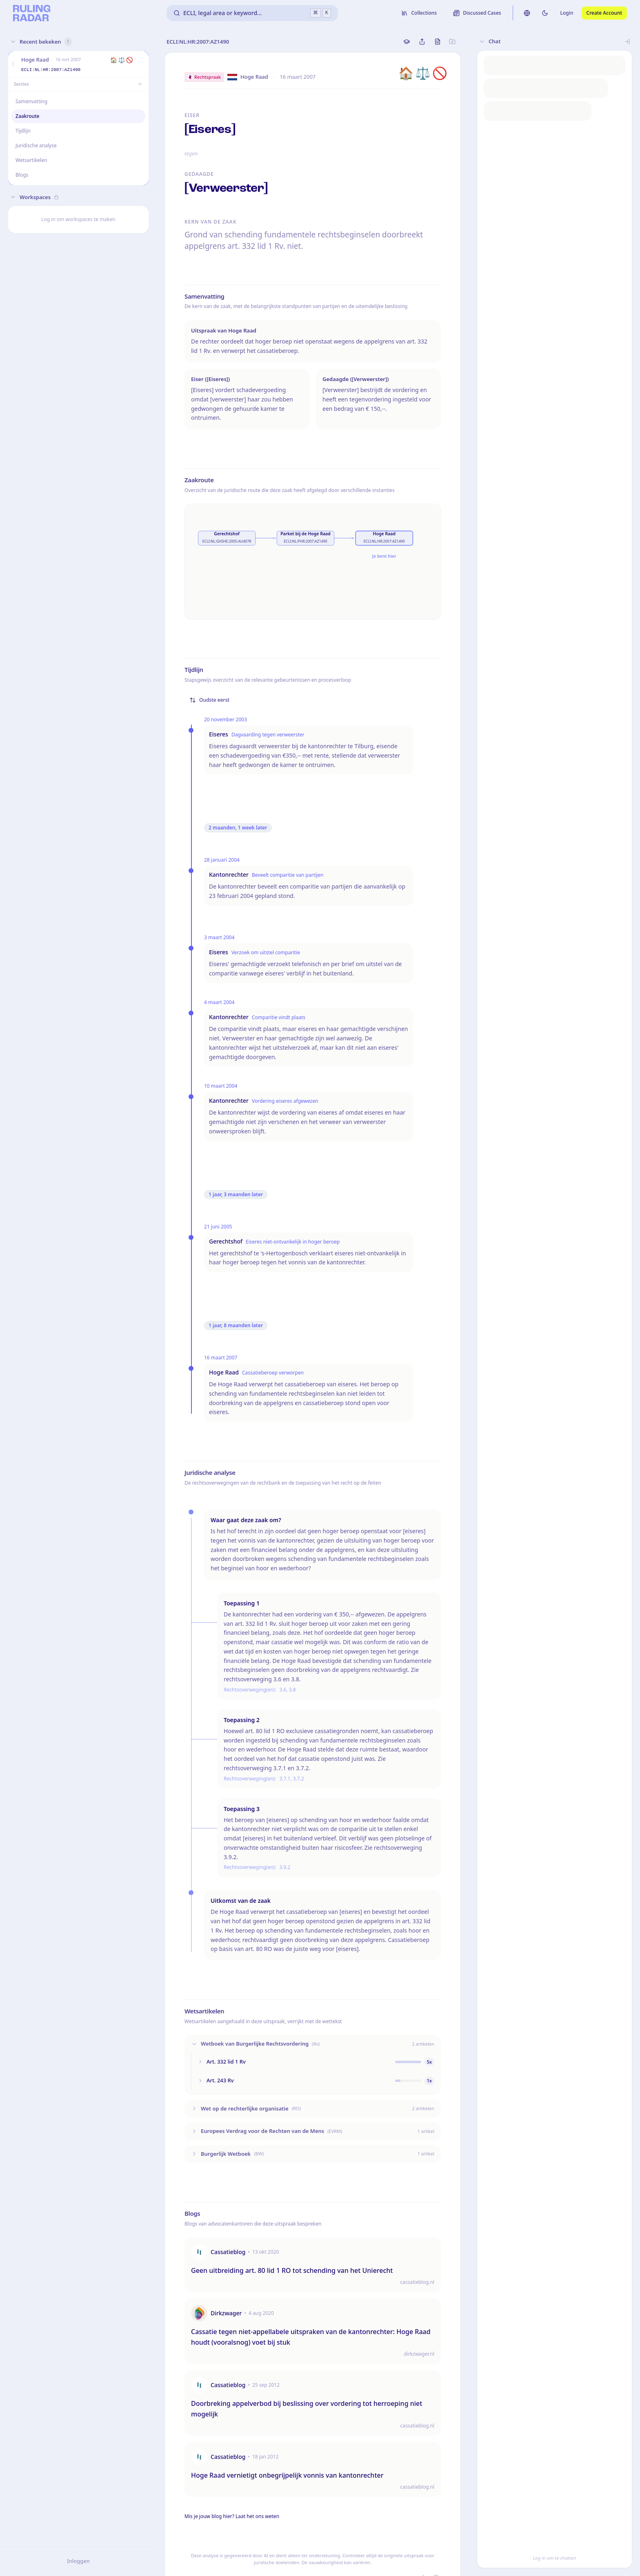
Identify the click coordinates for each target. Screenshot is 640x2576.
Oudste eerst (209, 699)
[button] (13, 64)
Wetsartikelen (31, 160)
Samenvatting (32, 101)
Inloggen (78, 2561)
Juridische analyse (36, 145)
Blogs (22, 174)
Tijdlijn (23, 130)
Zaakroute (27, 116)
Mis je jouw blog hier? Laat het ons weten (231, 2516)
